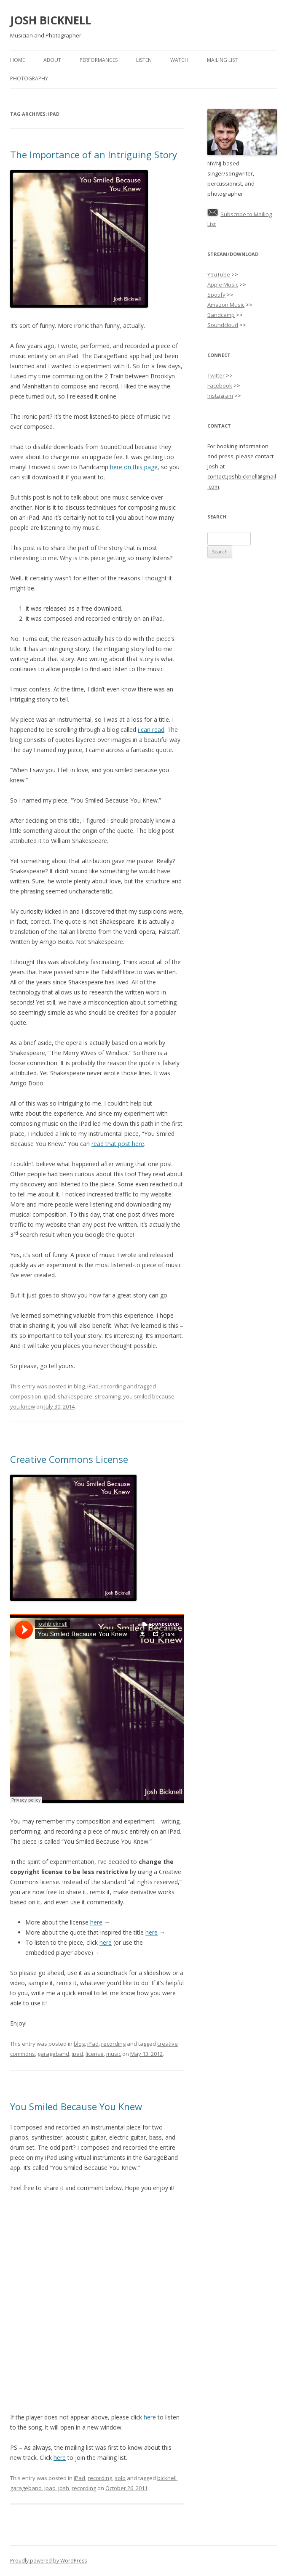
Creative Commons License (69, 1459)
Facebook (219, 385)
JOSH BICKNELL (50, 20)
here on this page (134, 467)
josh (63, 2488)
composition (25, 1396)
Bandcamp (221, 315)
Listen (144, 60)
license (95, 2054)
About (52, 60)
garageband (53, 2054)
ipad (49, 1396)
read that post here (117, 1144)
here (96, 1922)
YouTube (218, 274)
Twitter (216, 375)
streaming (108, 1396)
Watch (179, 60)
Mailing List (222, 60)
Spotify (216, 294)
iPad (93, 1386)
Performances (99, 60)
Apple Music (222, 284)
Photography (29, 78)
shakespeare (75, 1396)
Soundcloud (222, 325)
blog (79, 1386)
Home (17, 60)
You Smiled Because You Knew (76, 2106)
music (113, 2054)
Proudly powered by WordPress (48, 2560)
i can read (151, 730)
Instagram (220, 395)
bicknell (167, 2478)
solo (120, 2478)
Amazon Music (225, 304)
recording (113, 1386)
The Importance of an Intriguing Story (93, 154)
